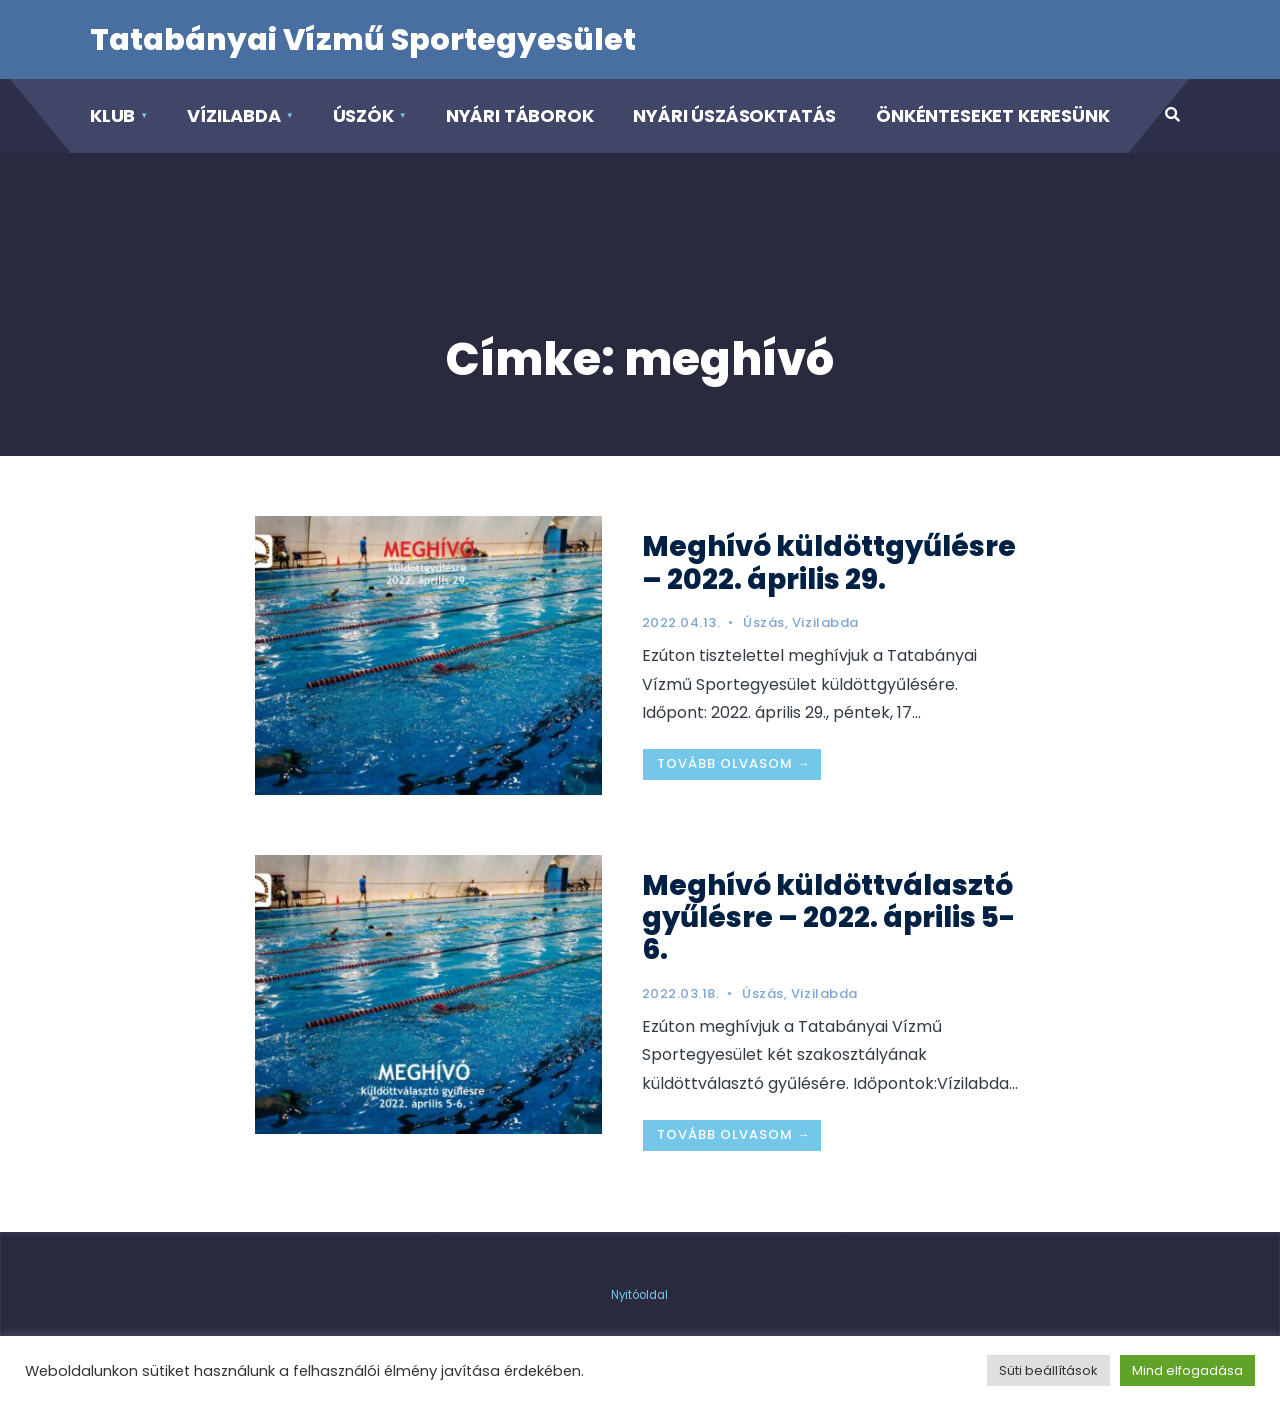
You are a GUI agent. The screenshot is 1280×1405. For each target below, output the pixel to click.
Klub (112, 115)
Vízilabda (233, 115)
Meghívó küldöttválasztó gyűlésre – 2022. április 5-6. (829, 917)
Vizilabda (825, 622)
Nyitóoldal (639, 1295)
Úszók (363, 115)
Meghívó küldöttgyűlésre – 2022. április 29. (829, 562)
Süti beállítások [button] (1048, 1370)
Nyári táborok (520, 115)
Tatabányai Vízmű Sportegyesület (363, 40)
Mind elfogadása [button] (1187, 1370)
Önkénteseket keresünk (992, 115)
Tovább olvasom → (734, 763)
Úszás (764, 622)
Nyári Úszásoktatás (734, 115)
